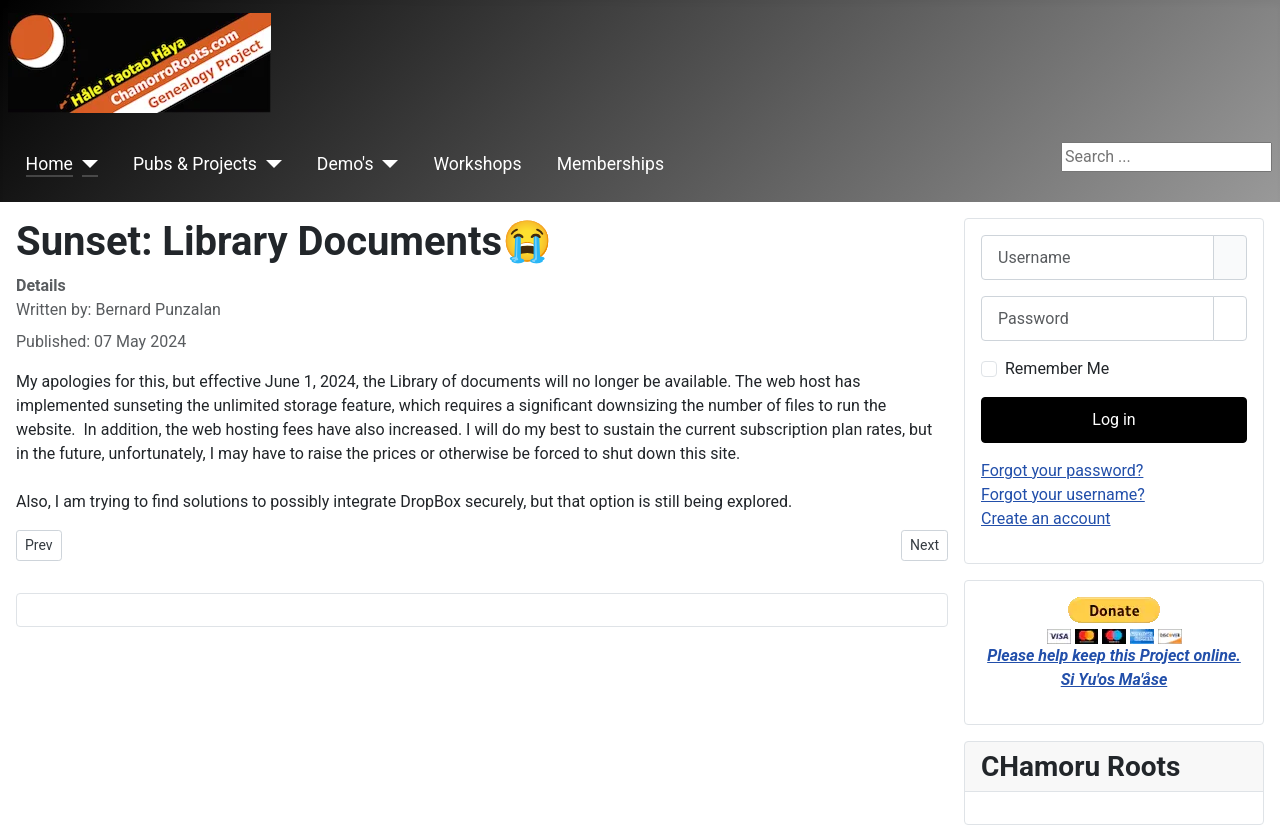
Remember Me (1057, 368)
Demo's (345, 164)
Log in (1113, 419)
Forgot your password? (1062, 470)
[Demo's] (386, 164)
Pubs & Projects (195, 164)
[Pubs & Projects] (269, 164)
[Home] (85, 164)
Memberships (610, 164)
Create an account (1046, 518)
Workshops (477, 164)
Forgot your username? (1063, 494)
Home (49, 164)
